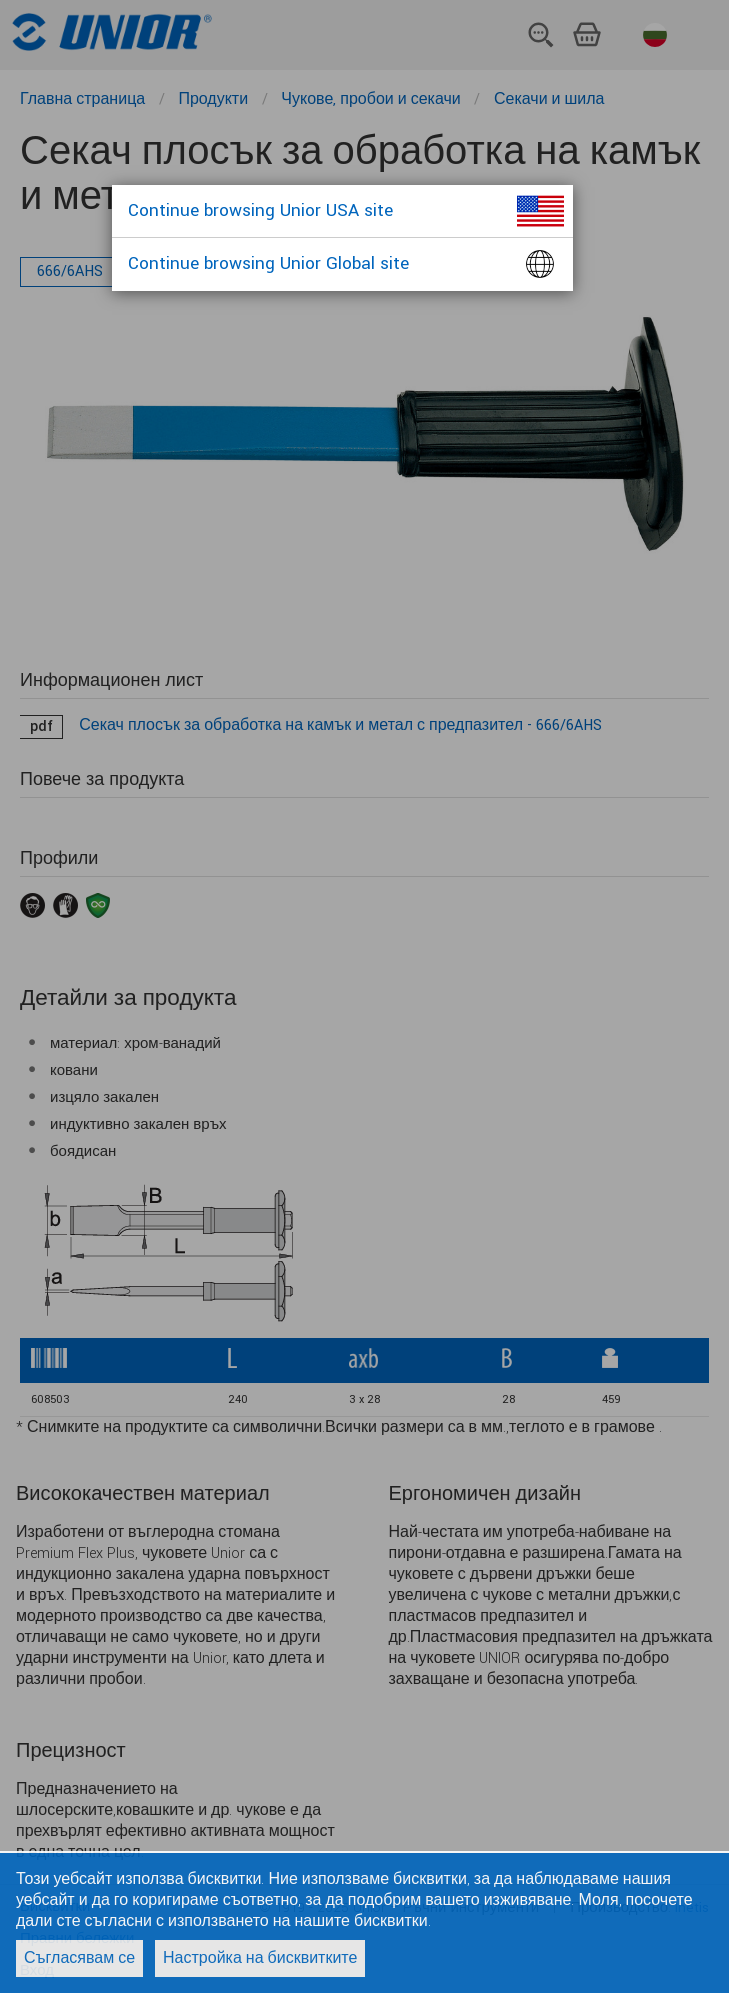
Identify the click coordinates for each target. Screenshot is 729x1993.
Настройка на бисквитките (260, 1958)
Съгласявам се (79, 1958)
